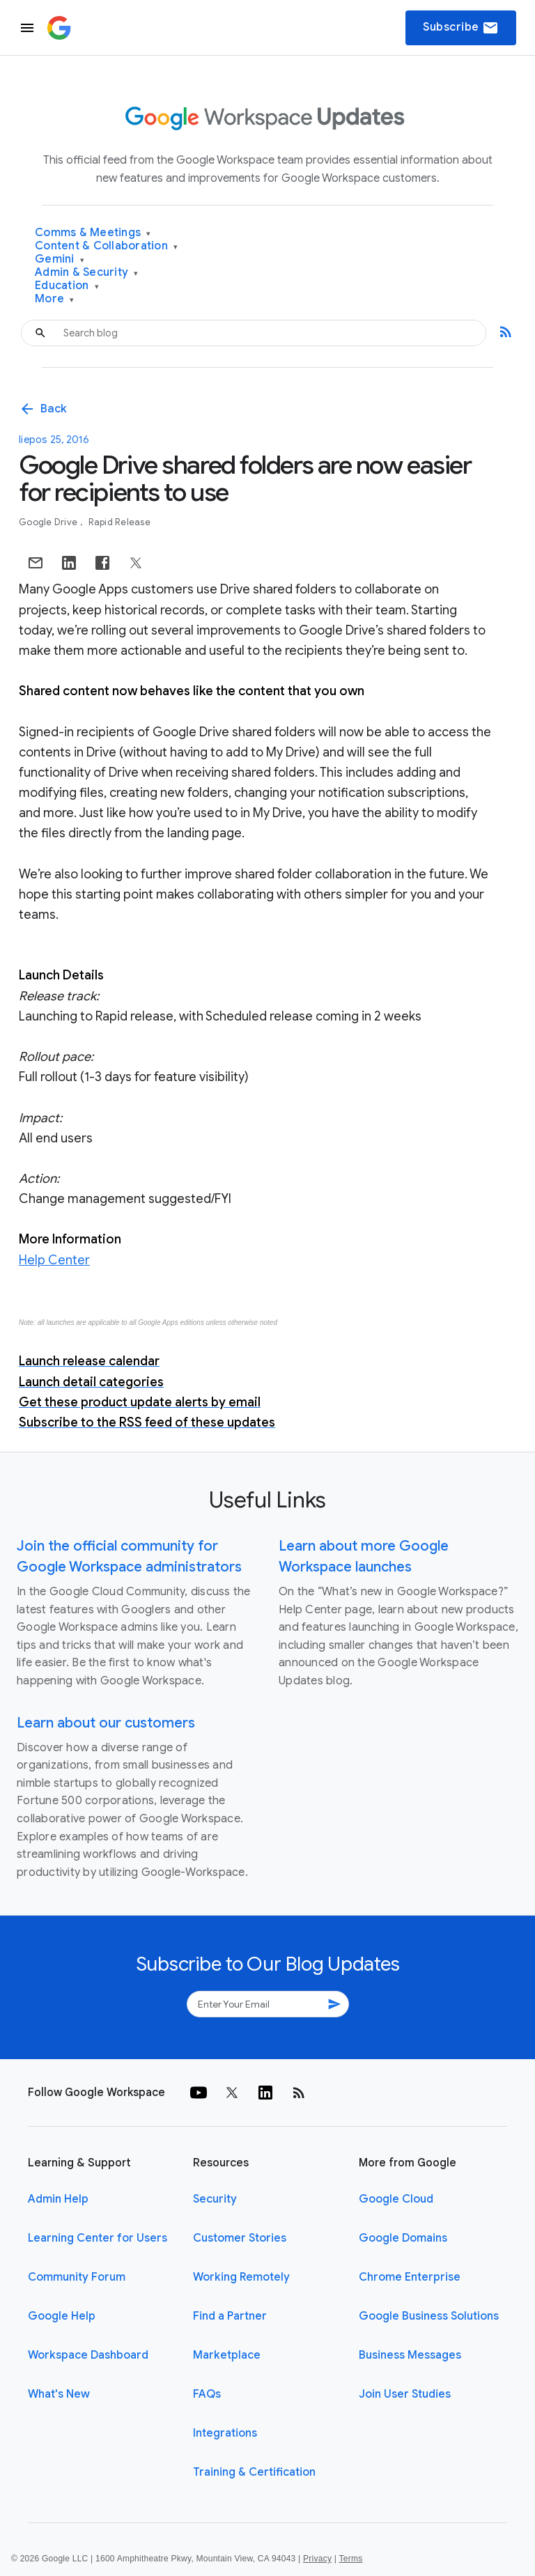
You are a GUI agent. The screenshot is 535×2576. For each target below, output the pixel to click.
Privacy (317, 2558)
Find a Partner (230, 2316)
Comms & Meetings (93, 233)
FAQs (207, 2394)
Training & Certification (254, 2472)
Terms (350, 2558)
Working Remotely (241, 2277)
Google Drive (49, 522)
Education (67, 286)
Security (215, 2199)
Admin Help (58, 2199)
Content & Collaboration (106, 246)
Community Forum (76, 2277)
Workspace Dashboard (88, 2355)
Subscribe (461, 28)
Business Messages (410, 2355)
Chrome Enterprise (409, 2277)
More (55, 299)
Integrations (225, 2433)
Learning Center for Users (97, 2238)
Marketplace (227, 2355)
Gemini (59, 259)
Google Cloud (396, 2199)
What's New (59, 2394)
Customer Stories (239, 2238)
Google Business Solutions (429, 2316)
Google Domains (403, 2238)
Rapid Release (119, 522)
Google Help (61, 2316)
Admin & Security (87, 272)
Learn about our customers (106, 1723)
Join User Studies (405, 2394)
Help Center (54, 1260)
